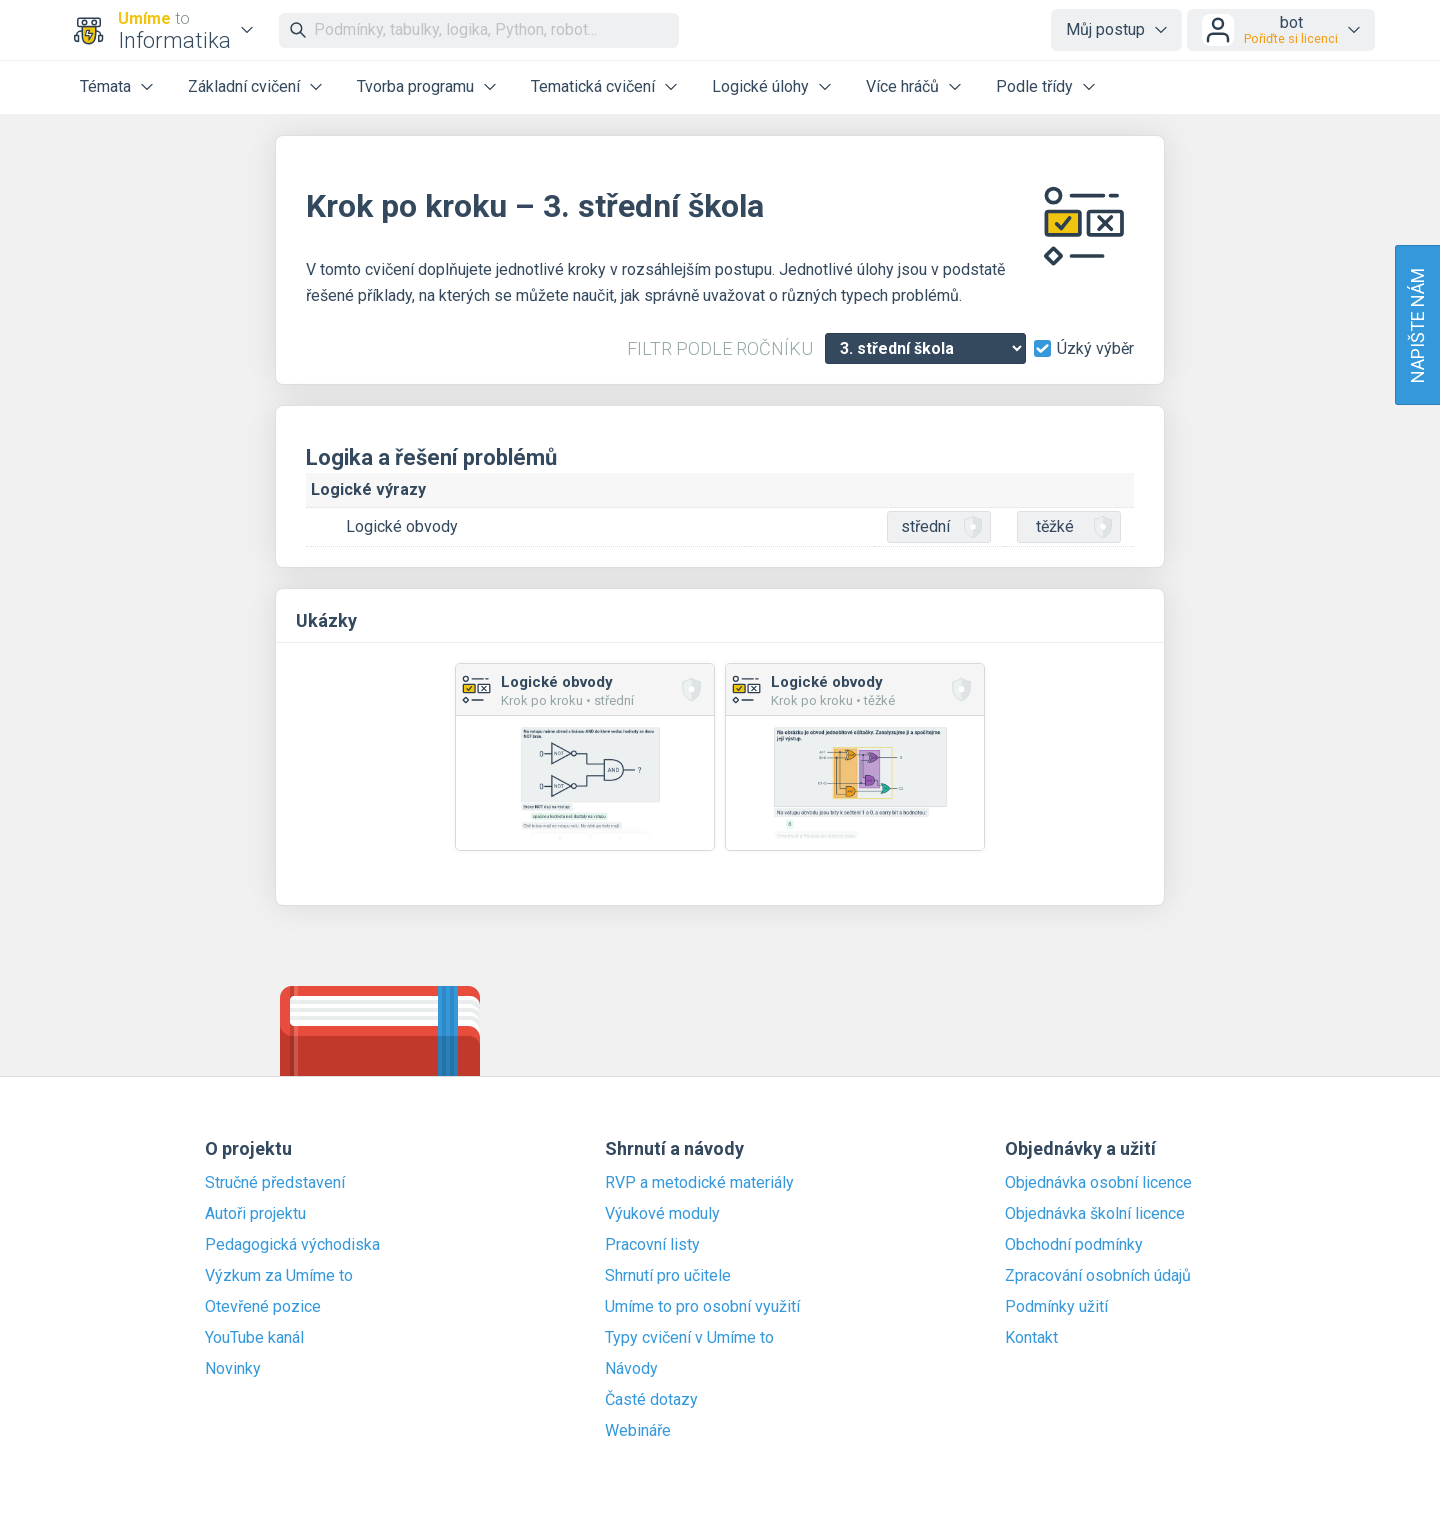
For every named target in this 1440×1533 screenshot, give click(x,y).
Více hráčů (902, 86)
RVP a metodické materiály (699, 1183)
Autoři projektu (255, 1214)
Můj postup (1105, 29)
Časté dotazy (651, 1400)
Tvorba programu (415, 86)
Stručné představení (275, 1183)
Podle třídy (1034, 86)
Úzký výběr (1095, 349)
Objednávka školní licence (1095, 1214)
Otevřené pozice (263, 1307)
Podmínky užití (1056, 1307)
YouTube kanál (254, 1338)
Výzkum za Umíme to (279, 1276)
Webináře (638, 1431)
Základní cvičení (244, 86)
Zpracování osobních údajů (1098, 1276)
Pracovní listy (652, 1245)
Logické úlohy (760, 86)
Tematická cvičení (593, 86)
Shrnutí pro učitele (668, 1276)
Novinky (233, 1369)
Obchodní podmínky (1074, 1245)
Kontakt (1031, 1338)
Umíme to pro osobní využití (702, 1307)
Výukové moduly (662, 1214)
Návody (631, 1369)
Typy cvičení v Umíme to (689, 1338)
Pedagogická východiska (292, 1245)
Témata (105, 86)
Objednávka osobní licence (1098, 1183)
